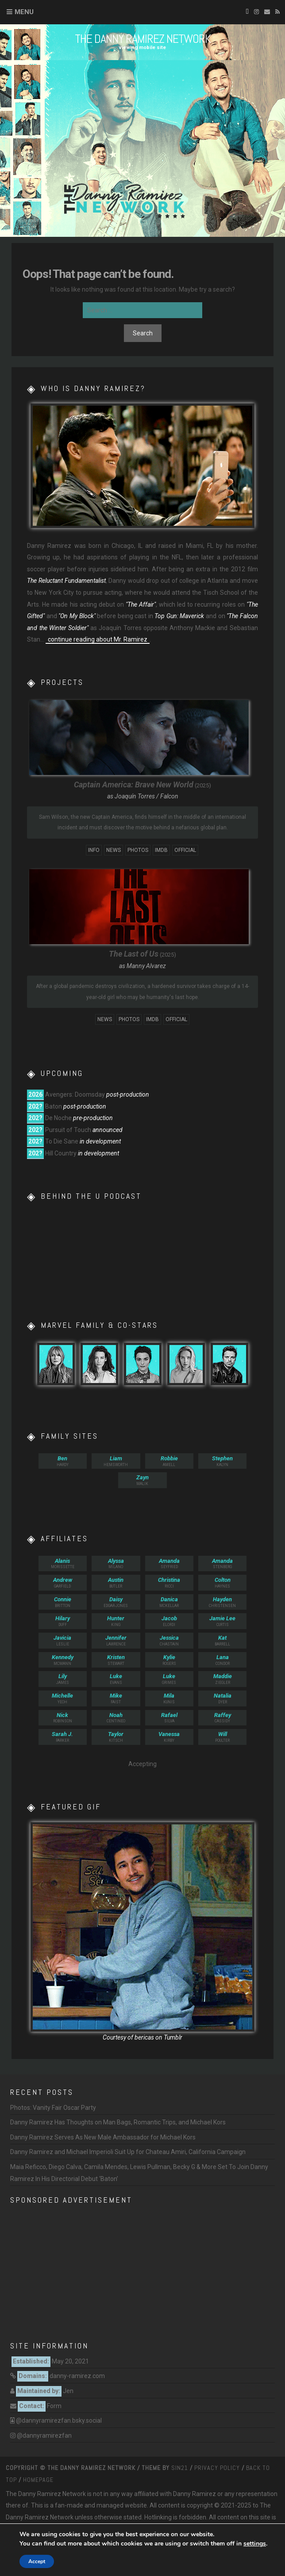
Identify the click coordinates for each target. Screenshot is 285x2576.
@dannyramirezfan (44, 2435)
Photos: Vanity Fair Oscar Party (53, 2107)
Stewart (115, 1660)
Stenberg (222, 1563)
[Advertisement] (142, 2271)
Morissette (62, 1563)
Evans (115, 1679)
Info (94, 850)
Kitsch (115, 1737)
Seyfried (169, 1563)
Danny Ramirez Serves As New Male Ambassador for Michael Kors (103, 2137)
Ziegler (222, 1679)
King (115, 1621)
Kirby (169, 1737)
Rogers (169, 1660)
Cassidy (222, 1718)
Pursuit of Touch (68, 1129)
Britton (62, 1602)
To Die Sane (61, 1141)
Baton (53, 1106)
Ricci (169, 1582)
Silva (169, 1718)
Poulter (222, 1737)
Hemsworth (115, 1461)
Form (54, 2405)
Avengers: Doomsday (75, 1094)
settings (254, 2544)
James (62, 1679)
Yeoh (62, 1698)
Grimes (169, 1679)
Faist (115, 1698)
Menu (24, 12)
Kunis (169, 1698)
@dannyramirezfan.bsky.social (59, 2420)
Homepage (38, 2480)
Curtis (222, 1621)
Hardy (62, 1461)
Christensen (222, 1602)
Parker (62, 1737)
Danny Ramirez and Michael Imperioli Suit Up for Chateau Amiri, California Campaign (128, 2151)
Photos (137, 850)
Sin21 (179, 2468)
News (113, 850)
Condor (222, 1660)
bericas (144, 2037)
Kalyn (222, 1461)
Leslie (62, 1640)
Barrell (222, 1640)
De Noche (58, 1117)
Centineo (115, 1718)
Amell (169, 1461)
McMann (62, 1660)
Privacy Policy (217, 2468)
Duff (62, 1621)
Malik (142, 1480)
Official (185, 850)
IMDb (161, 850)
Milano (115, 1563)
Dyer (222, 1698)
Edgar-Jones (115, 1602)
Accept (36, 2561)
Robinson (62, 1718)
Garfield (62, 1582)
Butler (115, 1582)
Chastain (169, 1640)
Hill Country (61, 1153)
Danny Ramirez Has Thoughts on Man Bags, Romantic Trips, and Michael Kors (118, 2122)
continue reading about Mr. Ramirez (97, 639)
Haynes (222, 1582)
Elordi (169, 1621)
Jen (68, 2390)
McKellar (169, 1602)
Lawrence (115, 1640)
